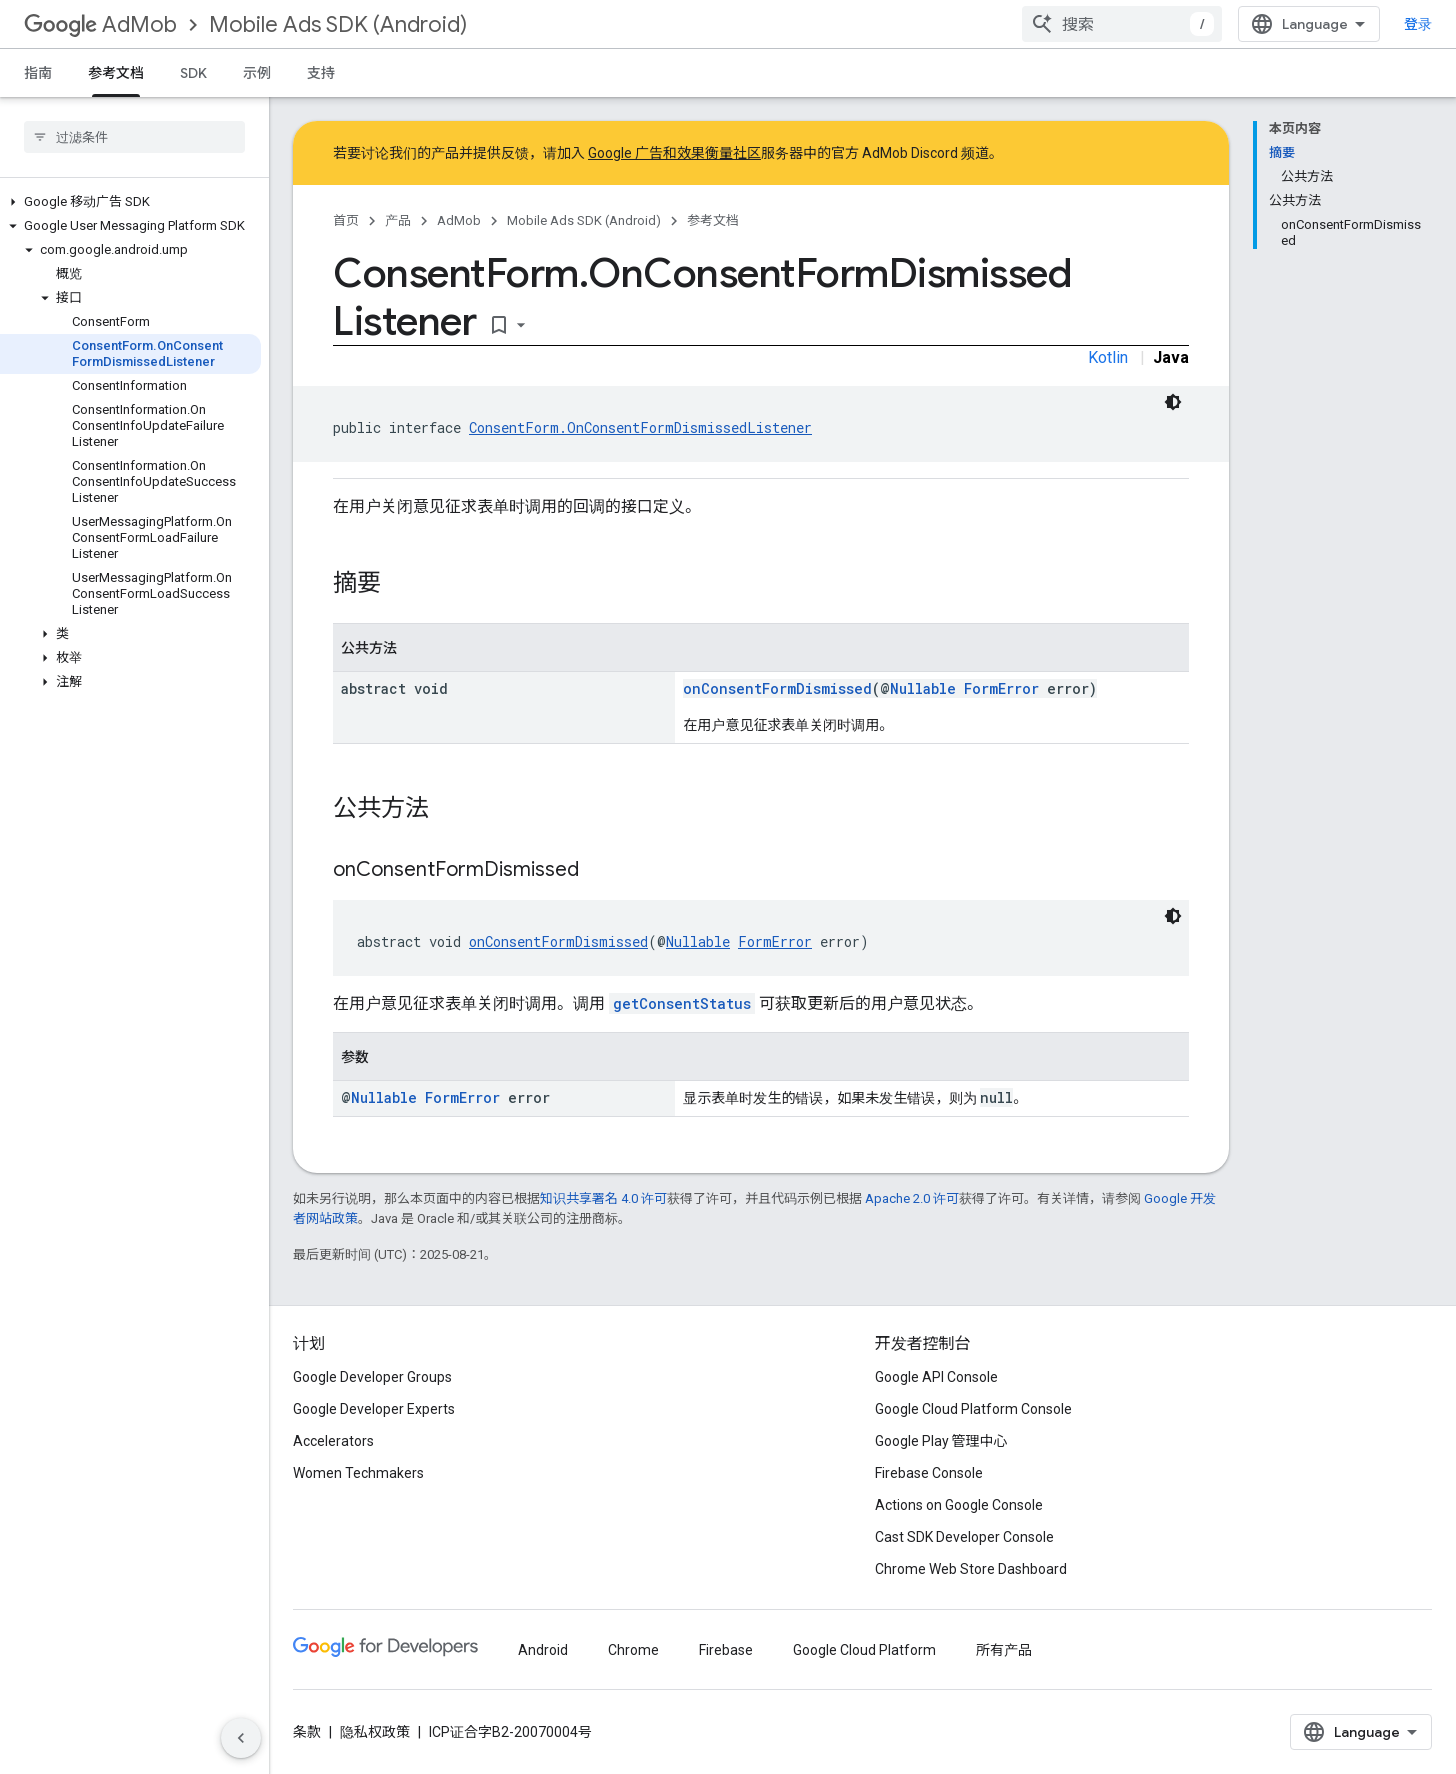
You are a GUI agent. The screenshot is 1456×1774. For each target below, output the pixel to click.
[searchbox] (134, 137)
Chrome (633, 1650)
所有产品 (1004, 1650)
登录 (1418, 24)
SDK (193, 73)
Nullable (923, 688)
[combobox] (1122, 24)
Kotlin (1108, 357)
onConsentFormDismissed (777, 688)
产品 (398, 220)
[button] (130, 202)
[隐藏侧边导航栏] (241, 1738)
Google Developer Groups (372, 1377)
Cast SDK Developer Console (964, 1537)
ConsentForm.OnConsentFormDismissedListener (640, 427)
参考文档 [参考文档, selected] (116, 73)
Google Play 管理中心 (941, 1441)
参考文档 (713, 220)
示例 (257, 73)
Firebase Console (929, 1473)
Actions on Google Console (959, 1505)
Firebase (726, 1650)
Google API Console (936, 1377)
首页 (346, 220)
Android (543, 1650)
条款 (307, 1732)
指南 (38, 73)
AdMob (100, 24)
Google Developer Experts (374, 1409)
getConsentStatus (682, 1003)
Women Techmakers (358, 1473)
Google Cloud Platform (864, 1650)
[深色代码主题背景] (1173, 402)
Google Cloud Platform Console (973, 1409)
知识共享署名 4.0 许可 (603, 1198)
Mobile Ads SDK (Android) (338, 24)
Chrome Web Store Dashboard (971, 1569)
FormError (1001, 688)
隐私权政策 (375, 1732)
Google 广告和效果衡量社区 (674, 153)
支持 (321, 73)
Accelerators (333, 1441)
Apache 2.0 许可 (912, 1198)
